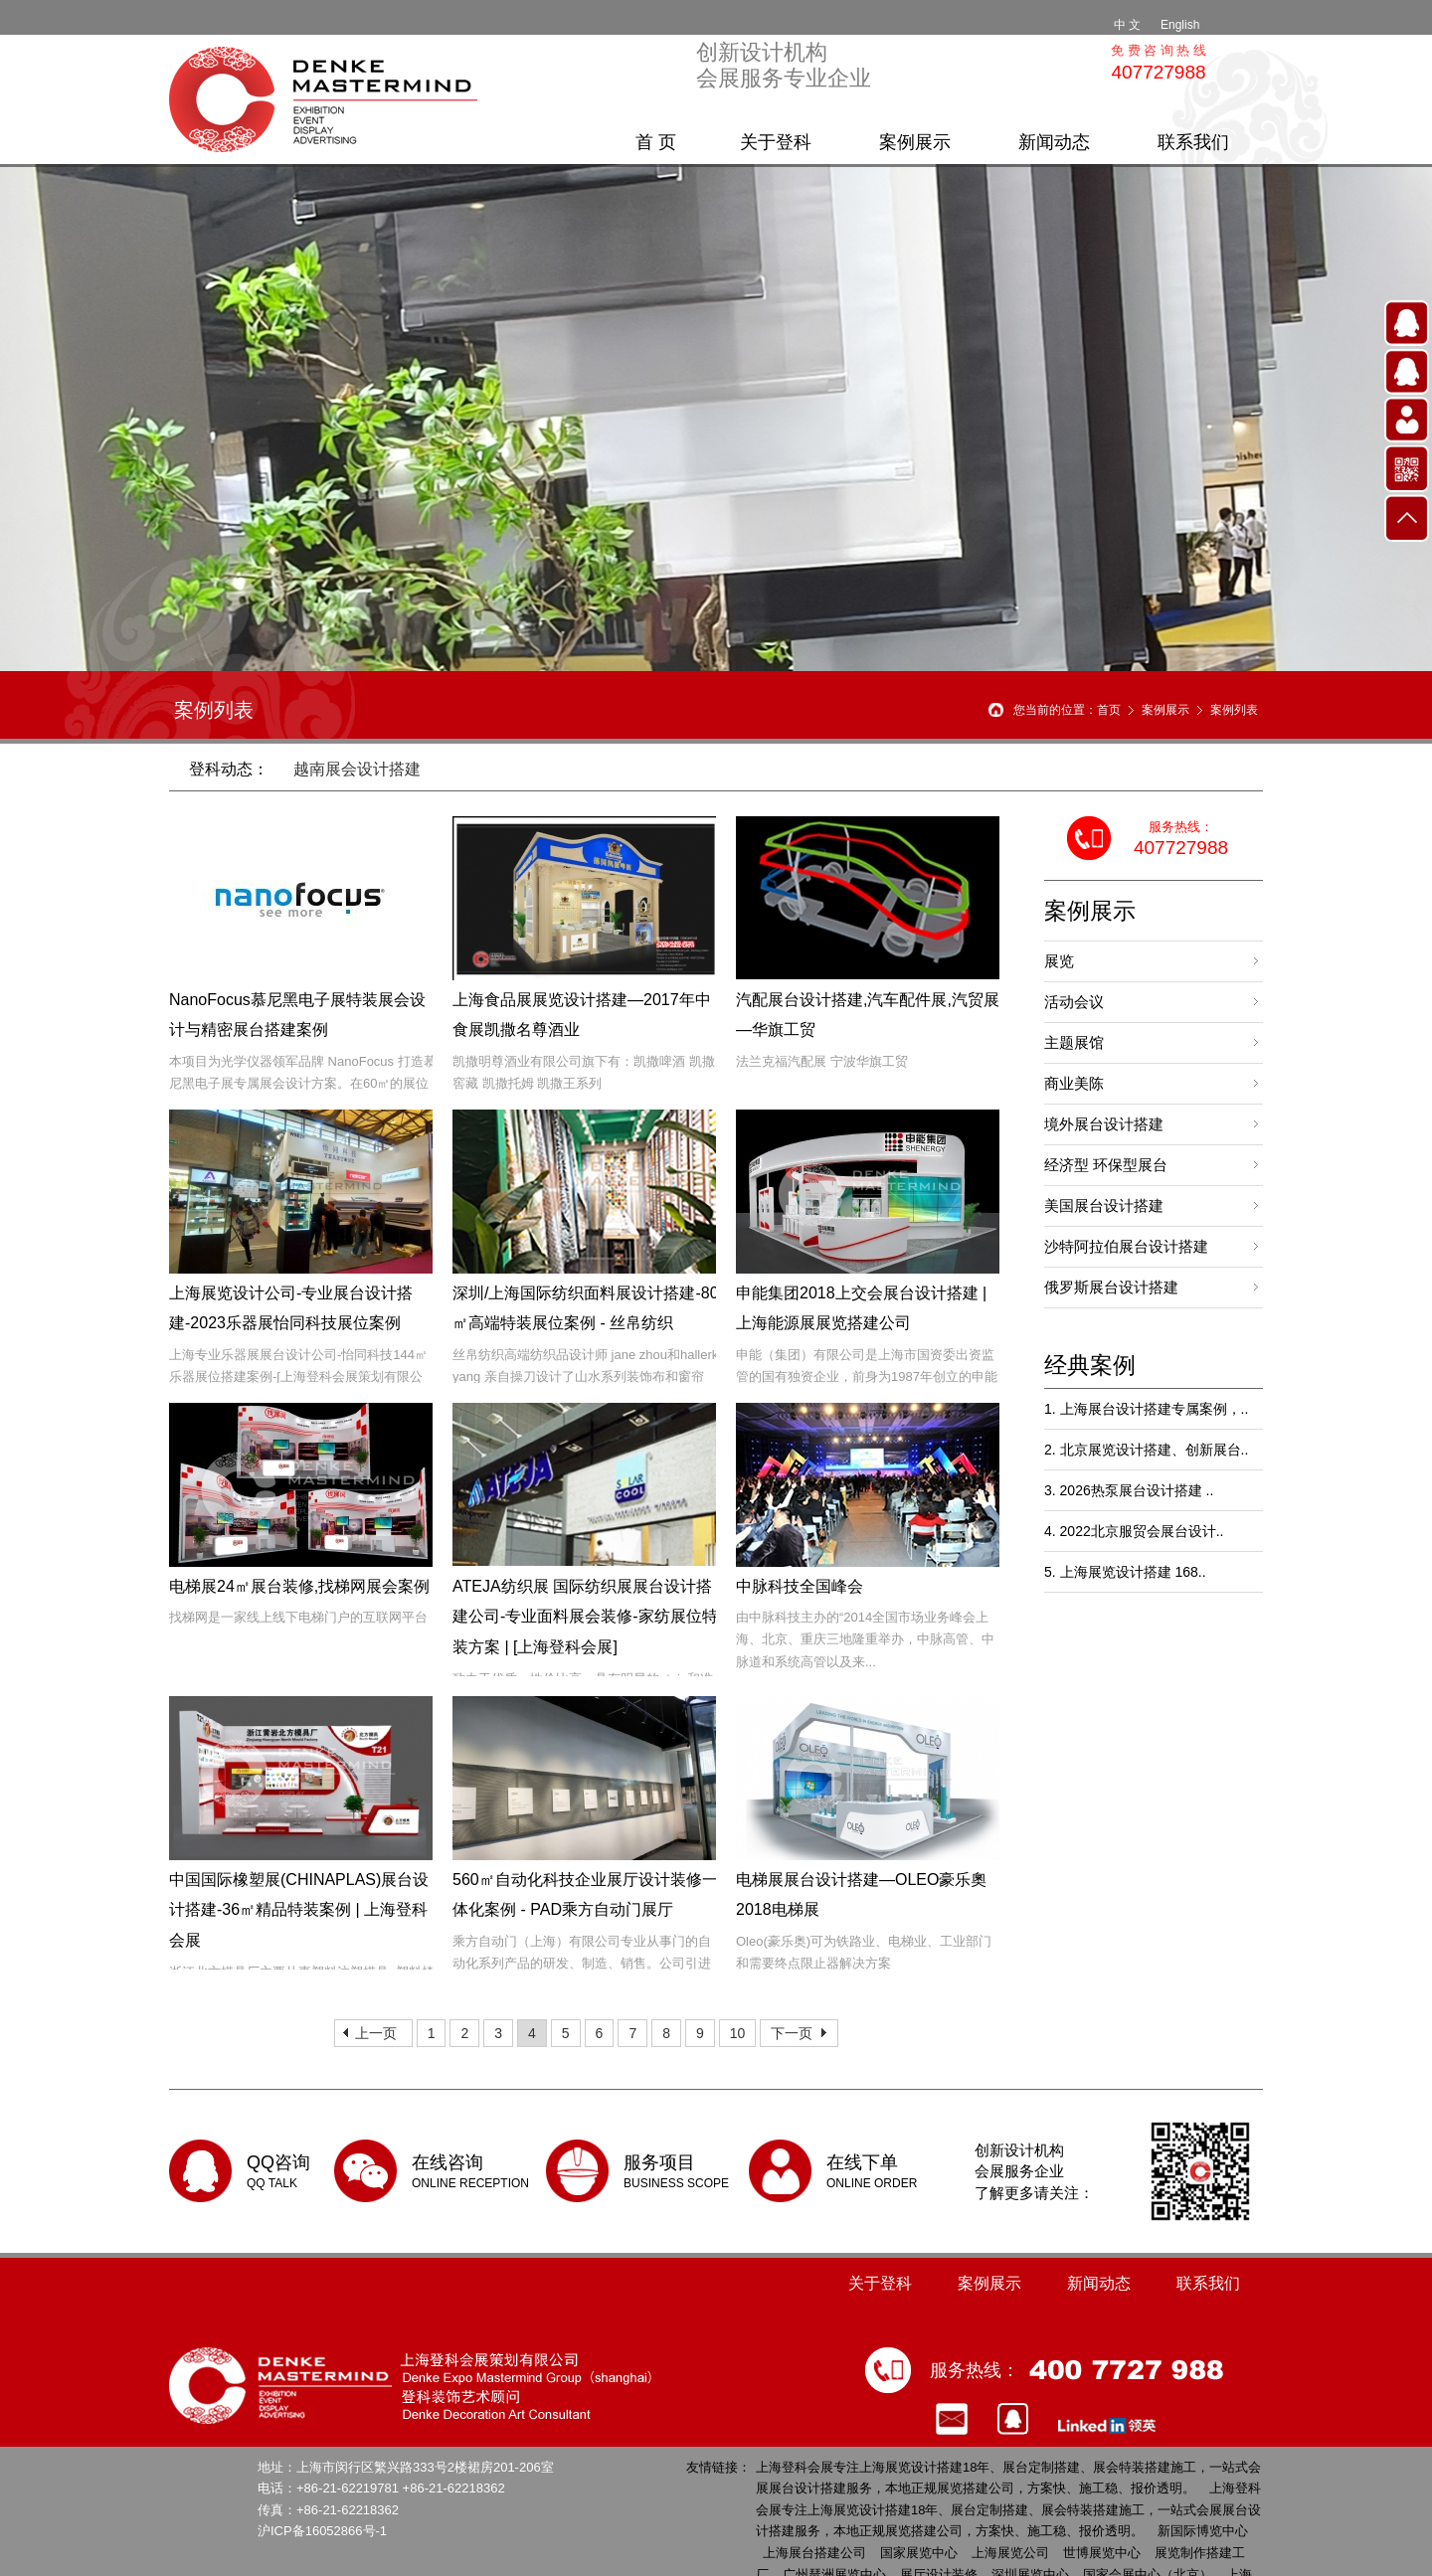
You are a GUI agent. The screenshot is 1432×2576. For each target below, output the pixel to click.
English (1180, 25)
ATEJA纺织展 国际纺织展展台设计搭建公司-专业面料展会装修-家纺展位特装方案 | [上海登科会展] (585, 1617)
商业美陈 (1074, 1083)
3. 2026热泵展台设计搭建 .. (1128, 1490)
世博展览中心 (1102, 2552)
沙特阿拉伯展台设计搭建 (1126, 1246)
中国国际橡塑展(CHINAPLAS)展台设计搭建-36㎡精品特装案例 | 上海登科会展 (299, 1910)
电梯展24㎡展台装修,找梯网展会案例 (299, 1586)
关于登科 (775, 142)
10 (738, 2033)
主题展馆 (1074, 1042)
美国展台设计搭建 (1104, 1205)
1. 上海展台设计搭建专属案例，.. (1146, 1409)
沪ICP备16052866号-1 (322, 2530)
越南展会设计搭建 (357, 769)
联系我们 (1193, 142)
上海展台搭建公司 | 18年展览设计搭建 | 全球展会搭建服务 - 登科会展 (328, 99)
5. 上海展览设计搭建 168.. (1125, 1572)
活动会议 (1074, 1001)
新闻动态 (1054, 142)
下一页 (791, 2033)
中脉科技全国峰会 (799, 1586)
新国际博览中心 (1203, 2530)
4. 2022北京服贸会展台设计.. (1134, 1531)
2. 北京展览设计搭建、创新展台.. (1146, 1450)
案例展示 (915, 142)
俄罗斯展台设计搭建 (1111, 1287)
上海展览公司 (1010, 2552)
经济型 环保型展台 (1105, 1164)
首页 (1109, 710)
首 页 (655, 142)
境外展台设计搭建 (1104, 1124)
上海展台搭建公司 (814, 2552)
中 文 (1127, 25)
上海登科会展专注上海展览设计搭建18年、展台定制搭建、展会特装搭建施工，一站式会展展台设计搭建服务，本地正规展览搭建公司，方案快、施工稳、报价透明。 (1008, 2509)
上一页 (376, 2033)
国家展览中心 (919, 2552)
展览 (1059, 960)
